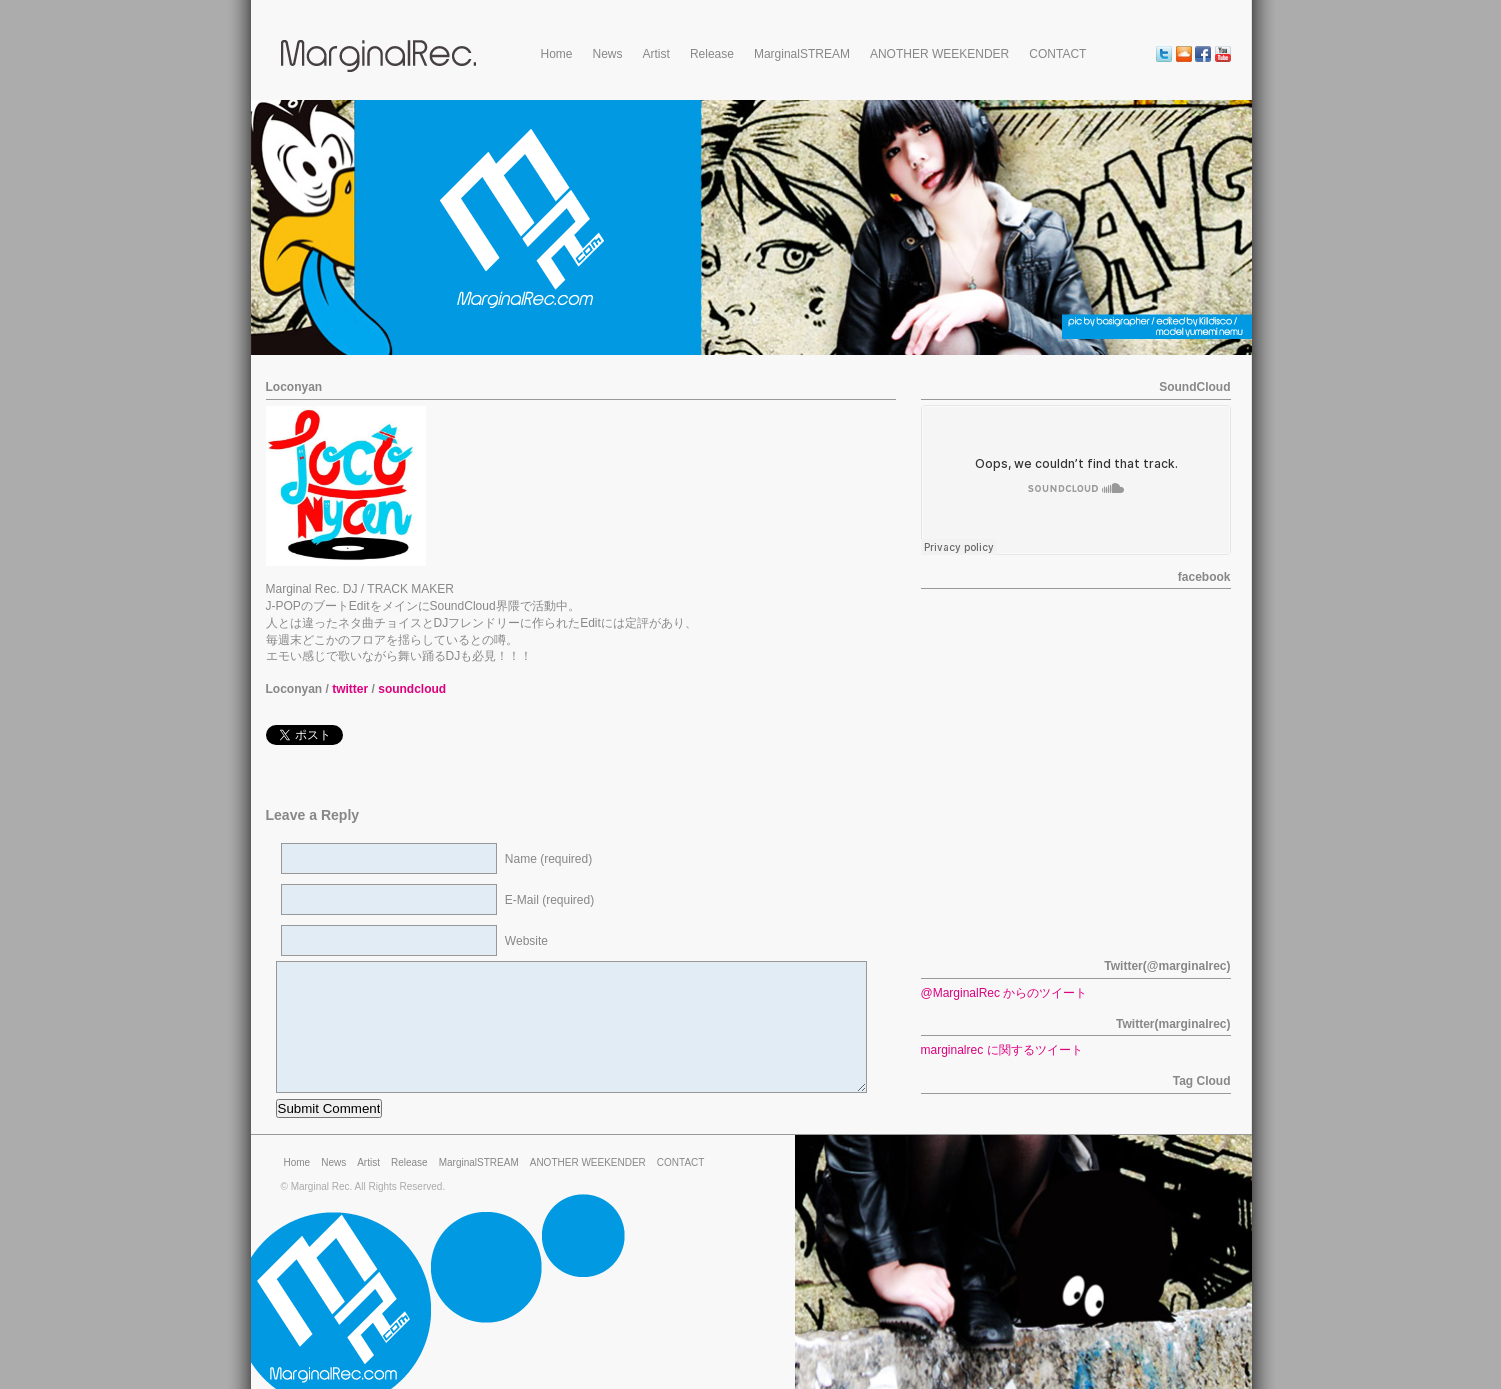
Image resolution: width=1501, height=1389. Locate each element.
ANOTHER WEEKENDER (939, 54)
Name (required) (548, 859)
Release (712, 54)
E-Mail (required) (549, 900)
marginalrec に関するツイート (1002, 1050)
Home (557, 54)
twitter (350, 689)
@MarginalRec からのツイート (1004, 993)
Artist (656, 54)
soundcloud (412, 689)
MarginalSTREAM (802, 54)
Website (526, 941)
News (608, 54)
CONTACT (1057, 54)
